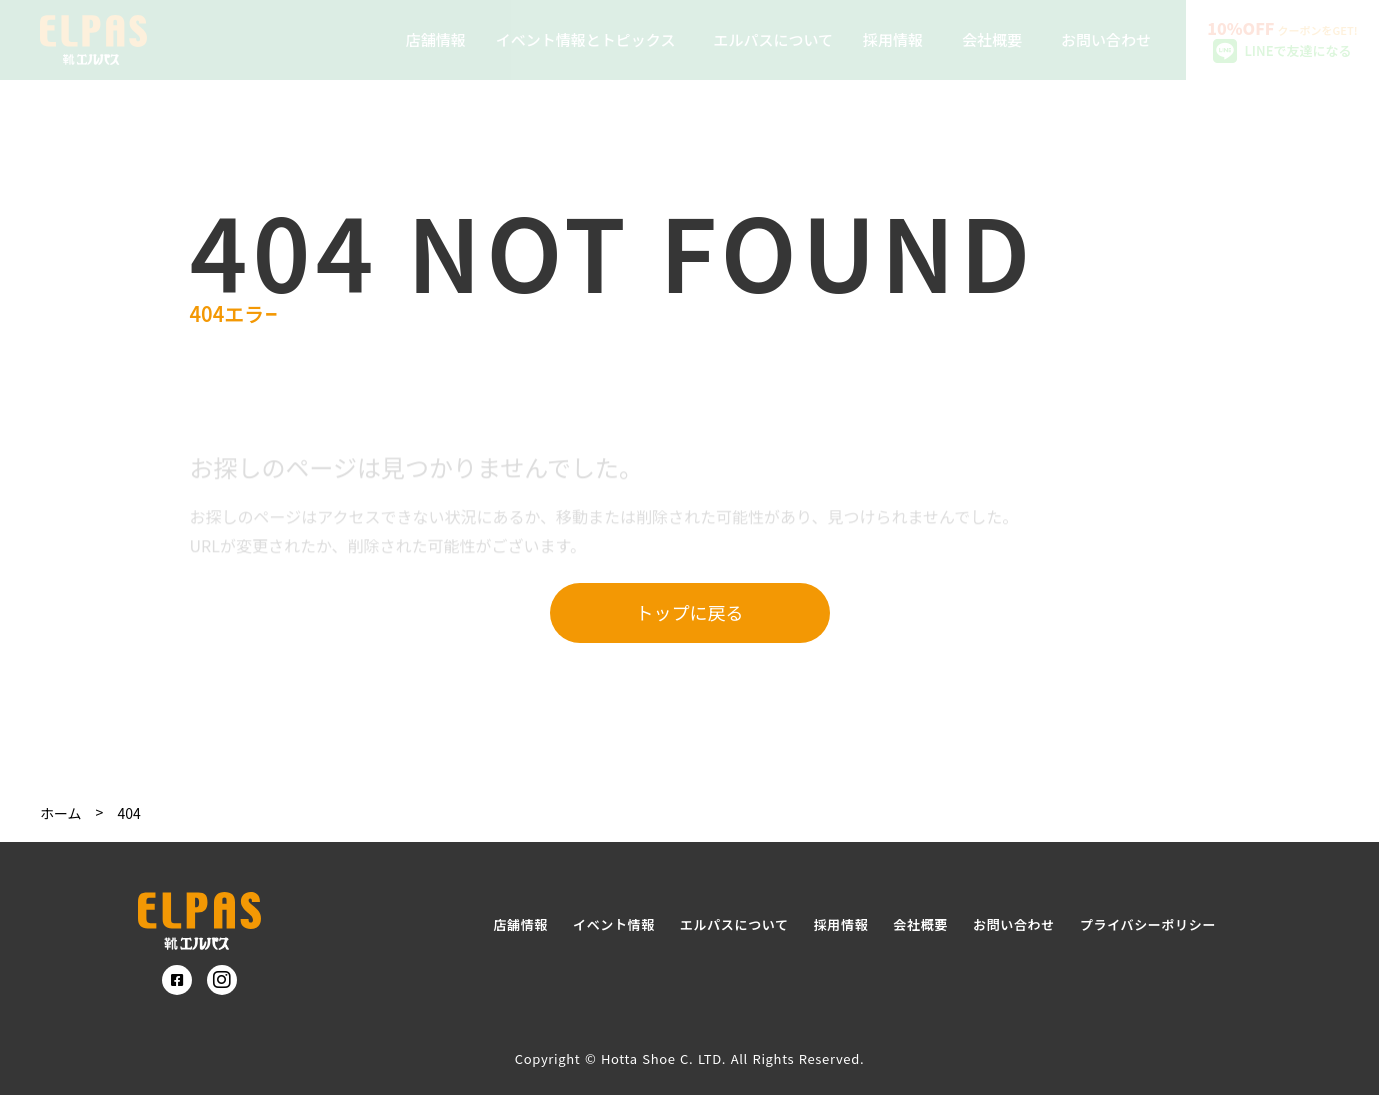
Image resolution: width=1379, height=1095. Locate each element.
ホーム (61, 813)
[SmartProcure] (199, 921)
